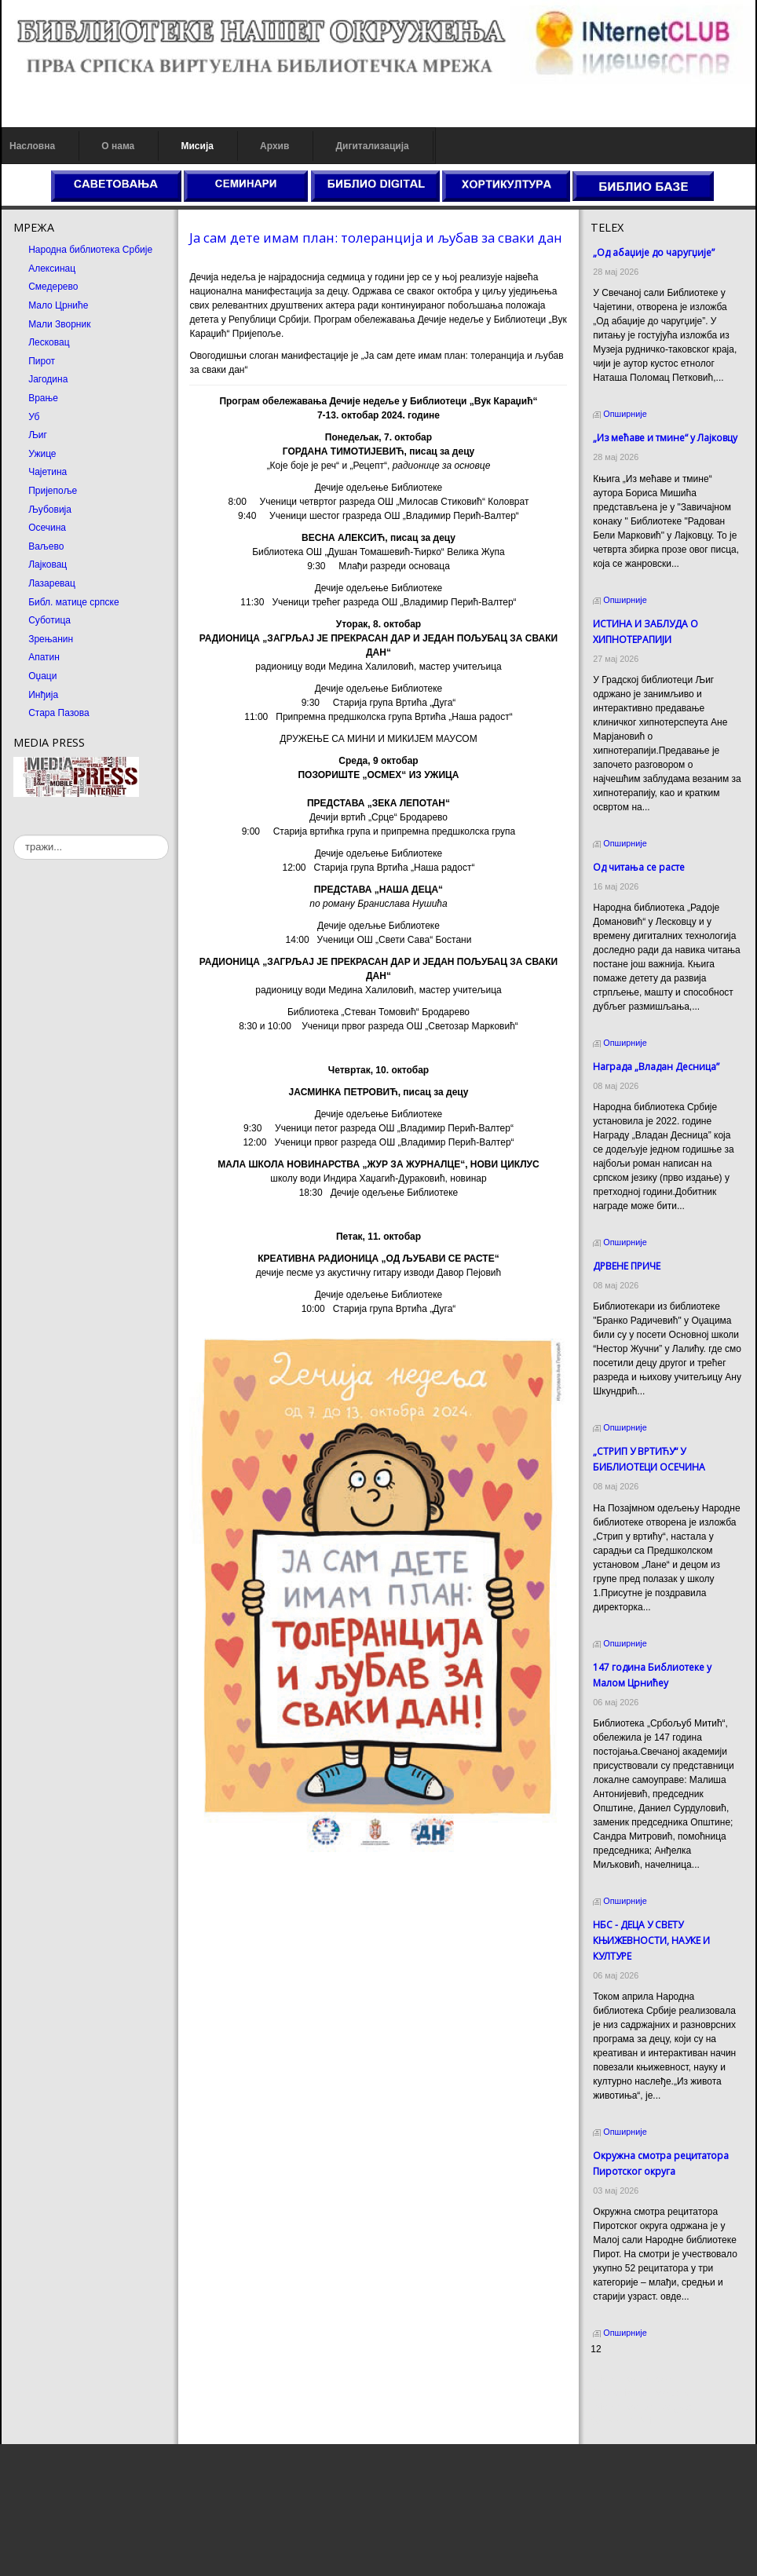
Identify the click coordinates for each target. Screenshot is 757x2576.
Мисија (197, 146)
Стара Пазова (59, 712)
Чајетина (47, 471)
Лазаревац (51, 583)
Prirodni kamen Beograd (641, 2407)
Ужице (42, 453)
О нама (117, 146)
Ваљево (46, 546)
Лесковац (48, 342)
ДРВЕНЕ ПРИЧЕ (626, 1266)
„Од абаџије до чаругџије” (654, 252)
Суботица (49, 620)
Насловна (32, 146)
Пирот (41, 361)
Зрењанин (50, 639)
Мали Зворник (59, 324)
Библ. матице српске (73, 602)
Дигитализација (372, 146)
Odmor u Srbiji (621, 2421)
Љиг (37, 434)
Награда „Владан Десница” (656, 1066)
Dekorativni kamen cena (641, 2393)
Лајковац (47, 564)
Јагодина (48, 379)
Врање (43, 398)
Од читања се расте (639, 867)
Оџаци (42, 675)
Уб (33, 416)
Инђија (43, 694)
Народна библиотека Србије (90, 249)
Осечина (47, 527)
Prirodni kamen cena (634, 2378)
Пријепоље (52, 490)
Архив (274, 146)
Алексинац (51, 268)
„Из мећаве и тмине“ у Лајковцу (665, 437)
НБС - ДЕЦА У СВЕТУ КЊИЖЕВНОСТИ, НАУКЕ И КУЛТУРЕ (651, 1940)
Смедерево (53, 286)
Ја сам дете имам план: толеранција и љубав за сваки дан (375, 237)
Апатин (44, 657)
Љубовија (49, 509)
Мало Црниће (58, 305)
